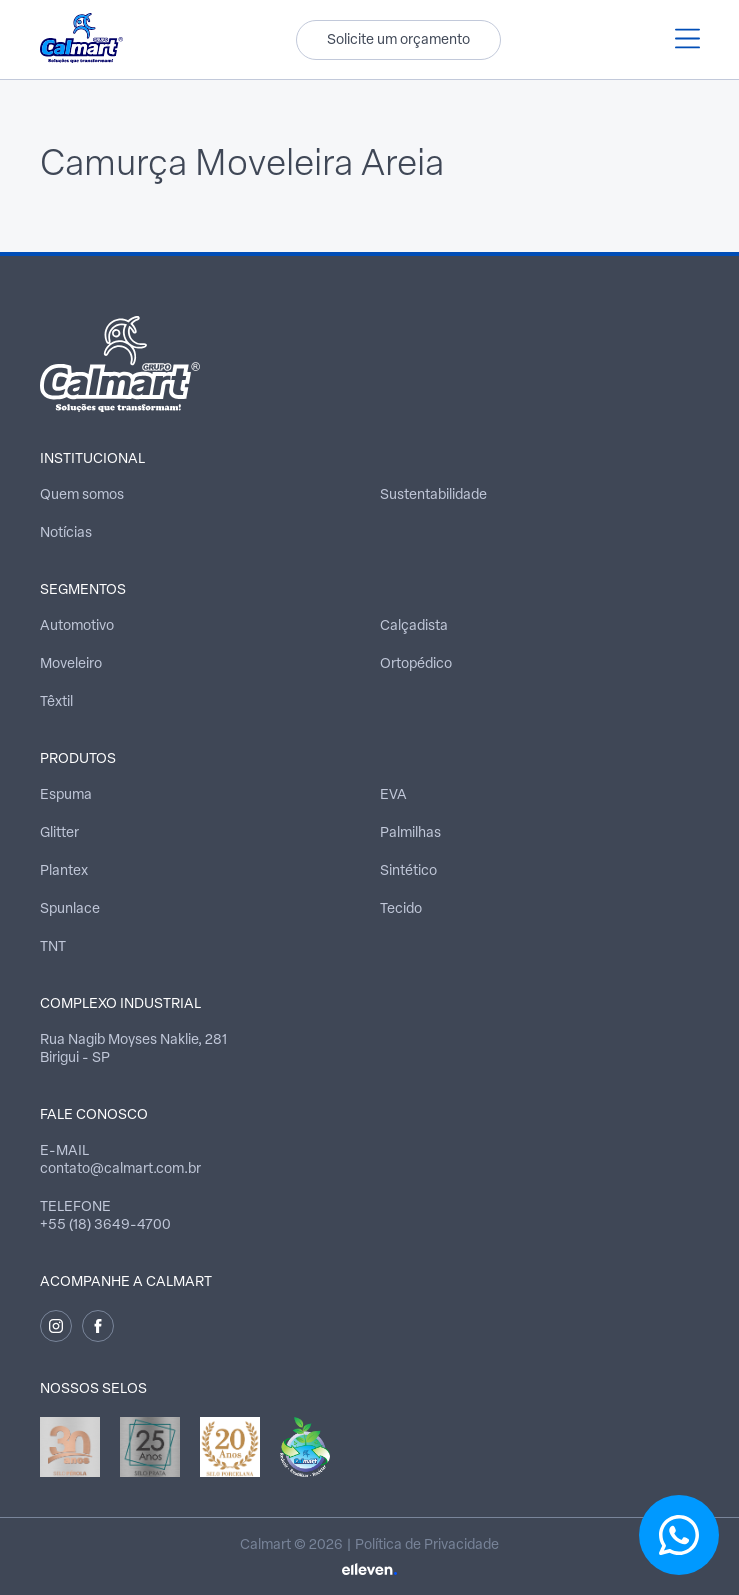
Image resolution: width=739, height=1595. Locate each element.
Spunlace (70, 909)
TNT (53, 947)
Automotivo (77, 626)
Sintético (408, 871)
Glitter (59, 833)
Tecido (401, 909)
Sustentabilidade (433, 495)
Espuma (66, 795)
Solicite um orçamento (398, 40)
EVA (393, 795)
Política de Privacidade (427, 1545)
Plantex (64, 871)
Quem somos (82, 495)
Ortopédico (416, 664)
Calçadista (414, 626)
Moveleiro (71, 664)
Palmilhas (410, 833)
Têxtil (56, 702)
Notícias (66, 533)
